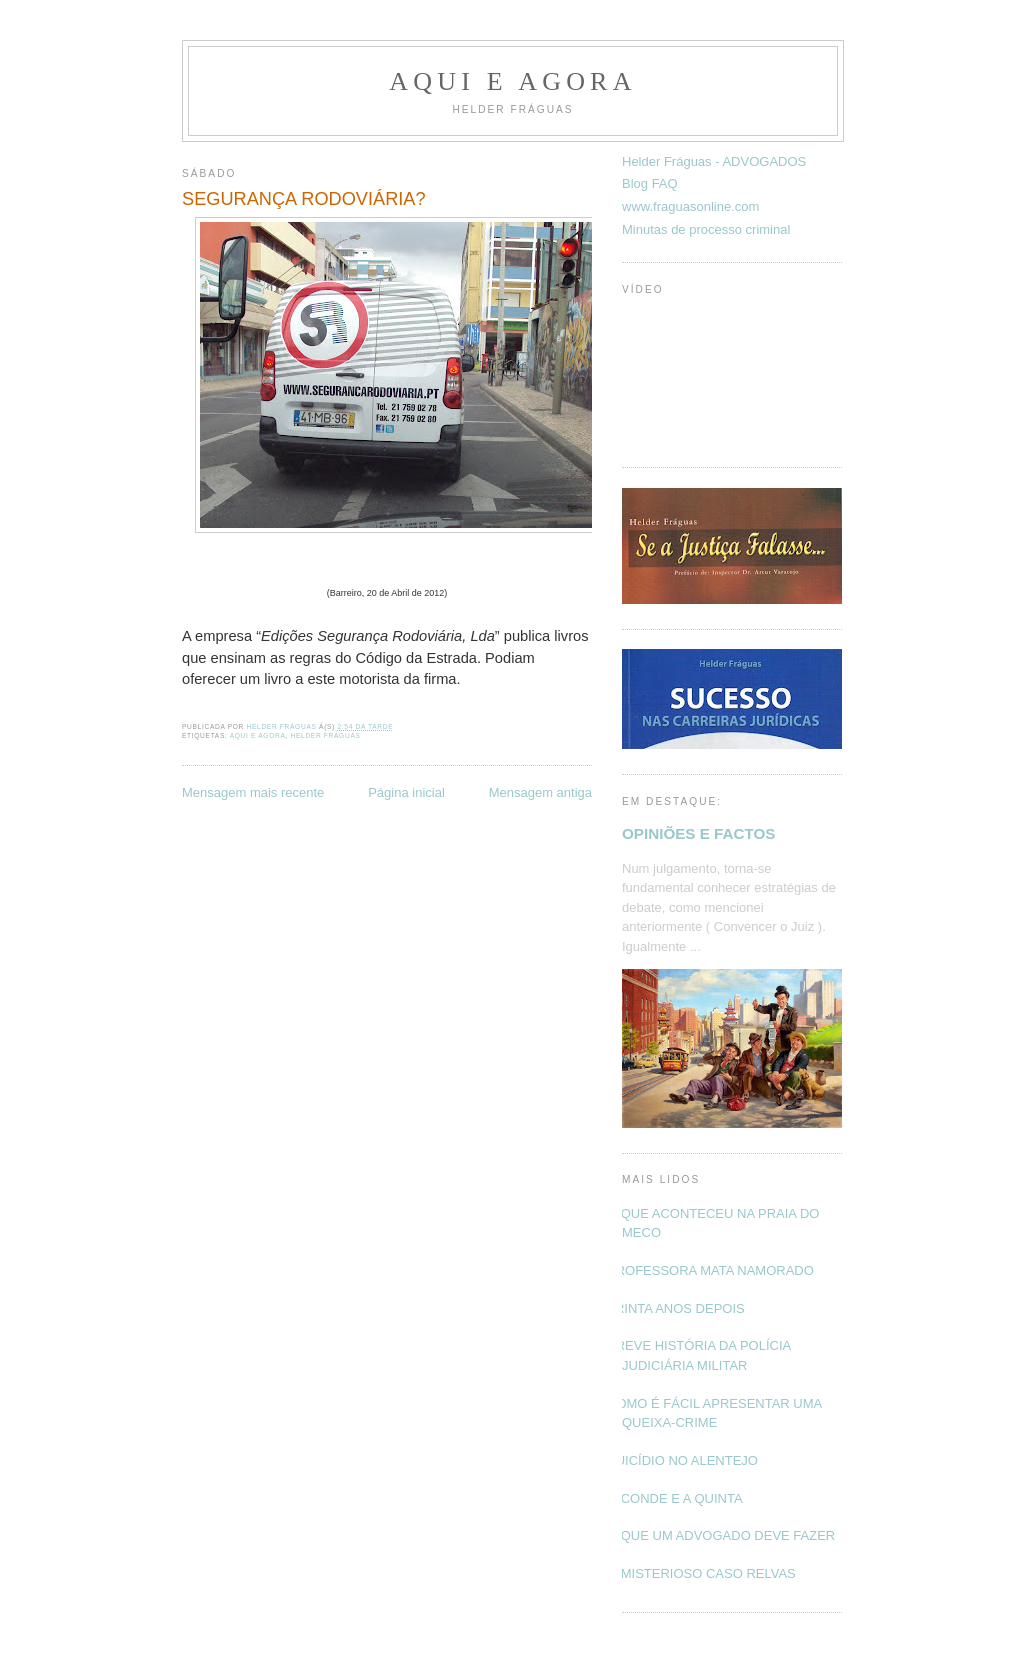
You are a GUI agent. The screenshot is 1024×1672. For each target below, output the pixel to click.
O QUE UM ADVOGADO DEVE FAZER (721, 1535)
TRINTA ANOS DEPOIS (676, 1308)
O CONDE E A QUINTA (675, 1498)
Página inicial (406, 792)
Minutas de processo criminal (706, 229)
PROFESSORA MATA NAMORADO (710, 1270)
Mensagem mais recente (253, 792)
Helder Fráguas (326, 735)
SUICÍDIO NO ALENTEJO (682, 1460)
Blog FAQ (650, 183)
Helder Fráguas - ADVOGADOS (714, 161)
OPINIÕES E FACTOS (698, 833)
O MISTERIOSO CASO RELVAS (701, 1573)
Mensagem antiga (540, 792)
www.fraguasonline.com (690, 206)
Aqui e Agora (512, 81)
